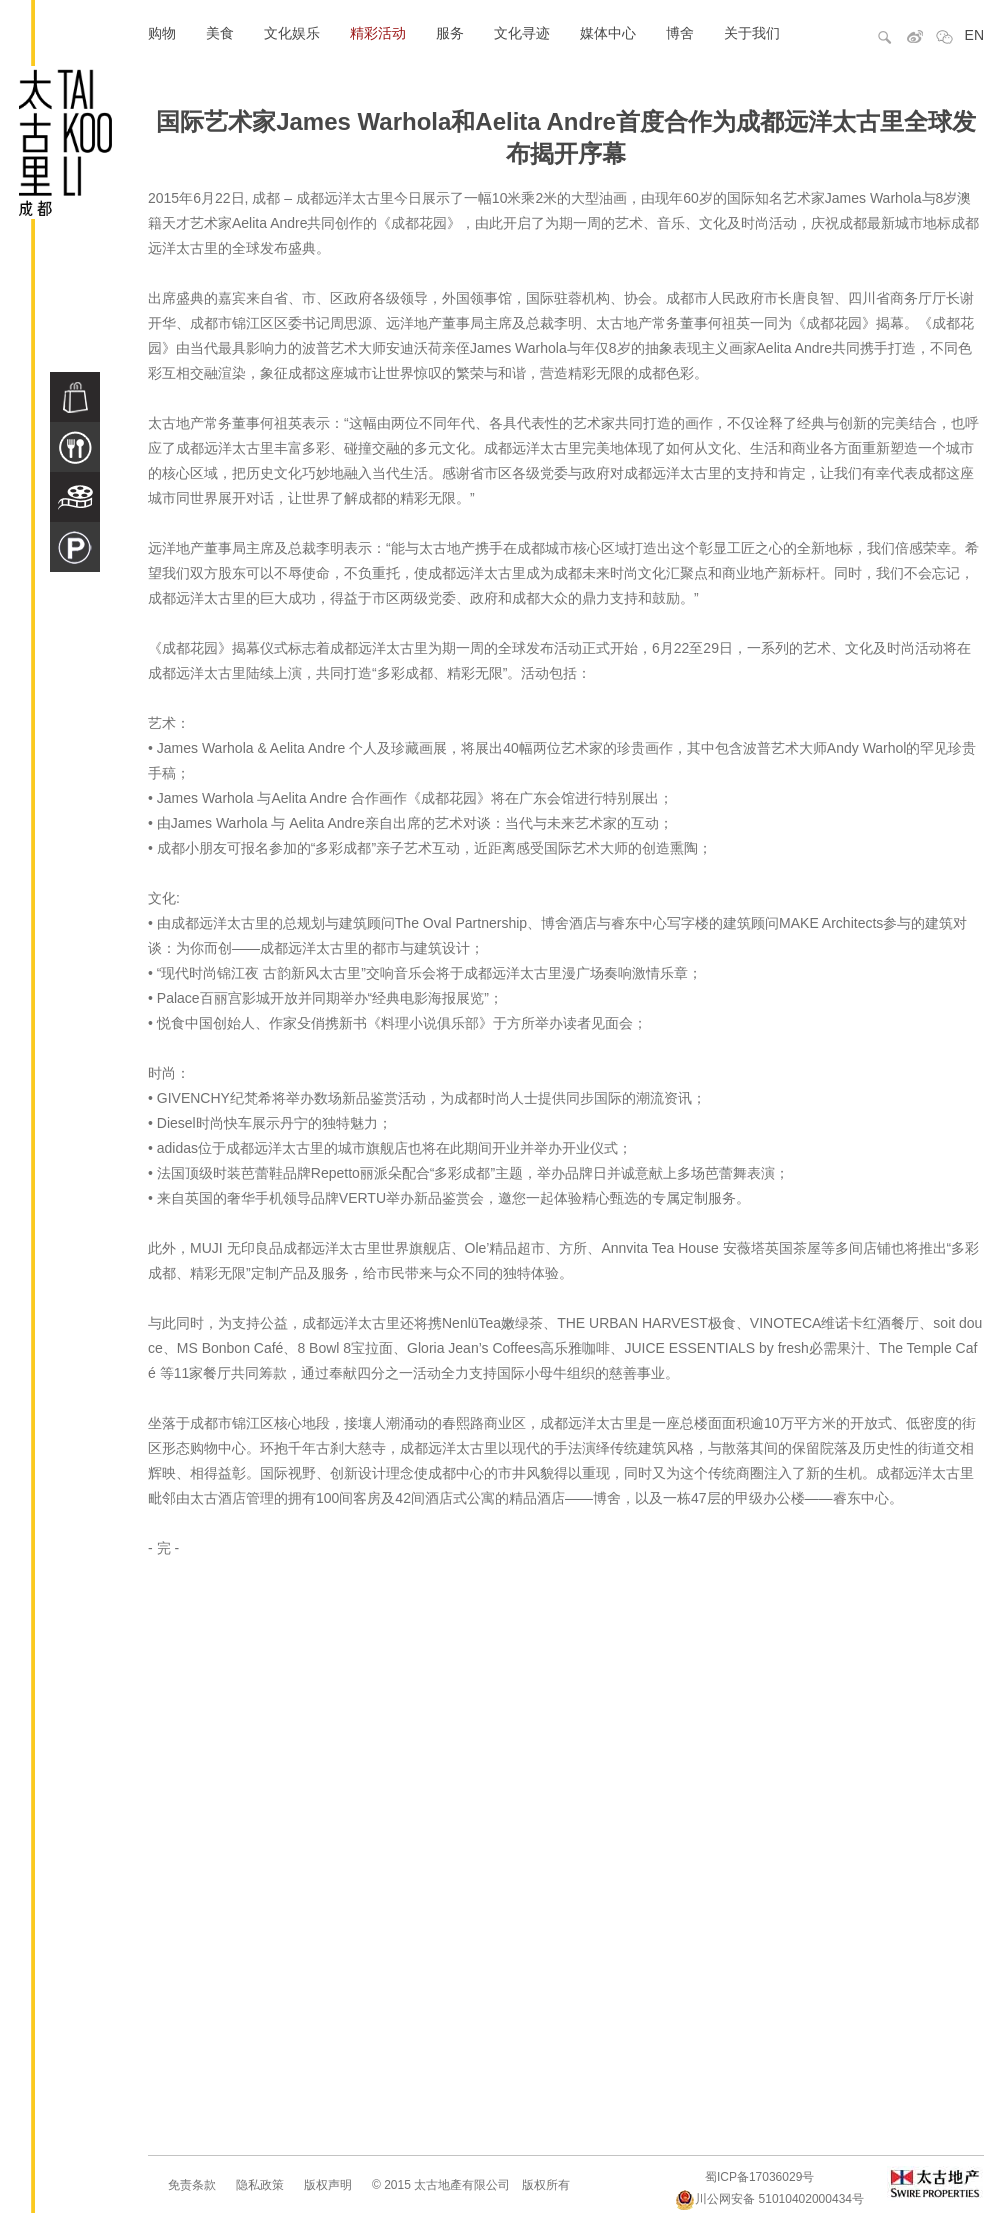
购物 (162, 33)
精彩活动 (378, 33)
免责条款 (192, 2185)
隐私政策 (260, 2185)
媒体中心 (608, 33)
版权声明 (328, 2185)
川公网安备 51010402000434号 (769, 2199)
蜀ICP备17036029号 (759, 2177)
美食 (220, 33)
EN (974, 35)
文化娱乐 (292, 33)
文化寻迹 (522, 33)
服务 (450, 33)
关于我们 (752, 33)
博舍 (680, 33)
